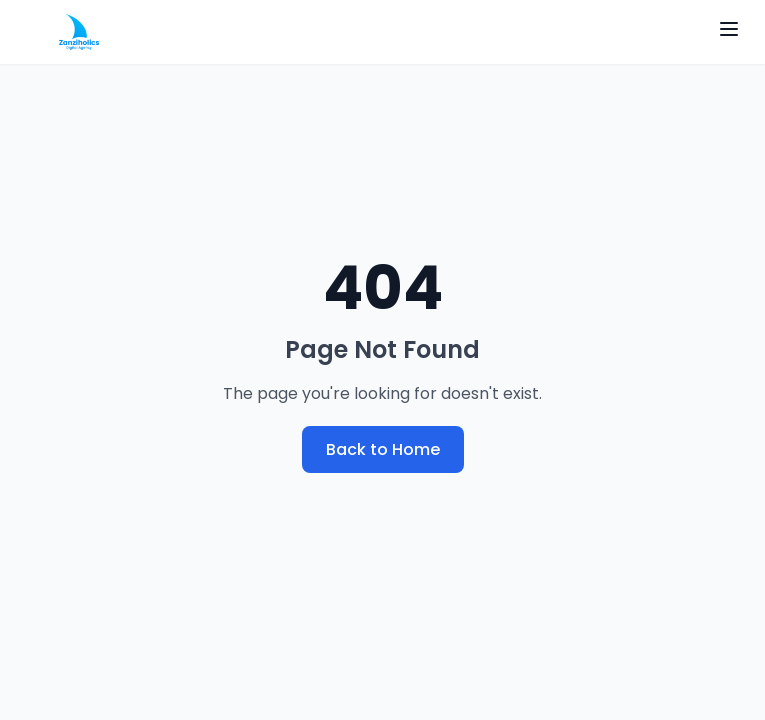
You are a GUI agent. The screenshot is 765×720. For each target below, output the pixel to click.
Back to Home (383, 449)
